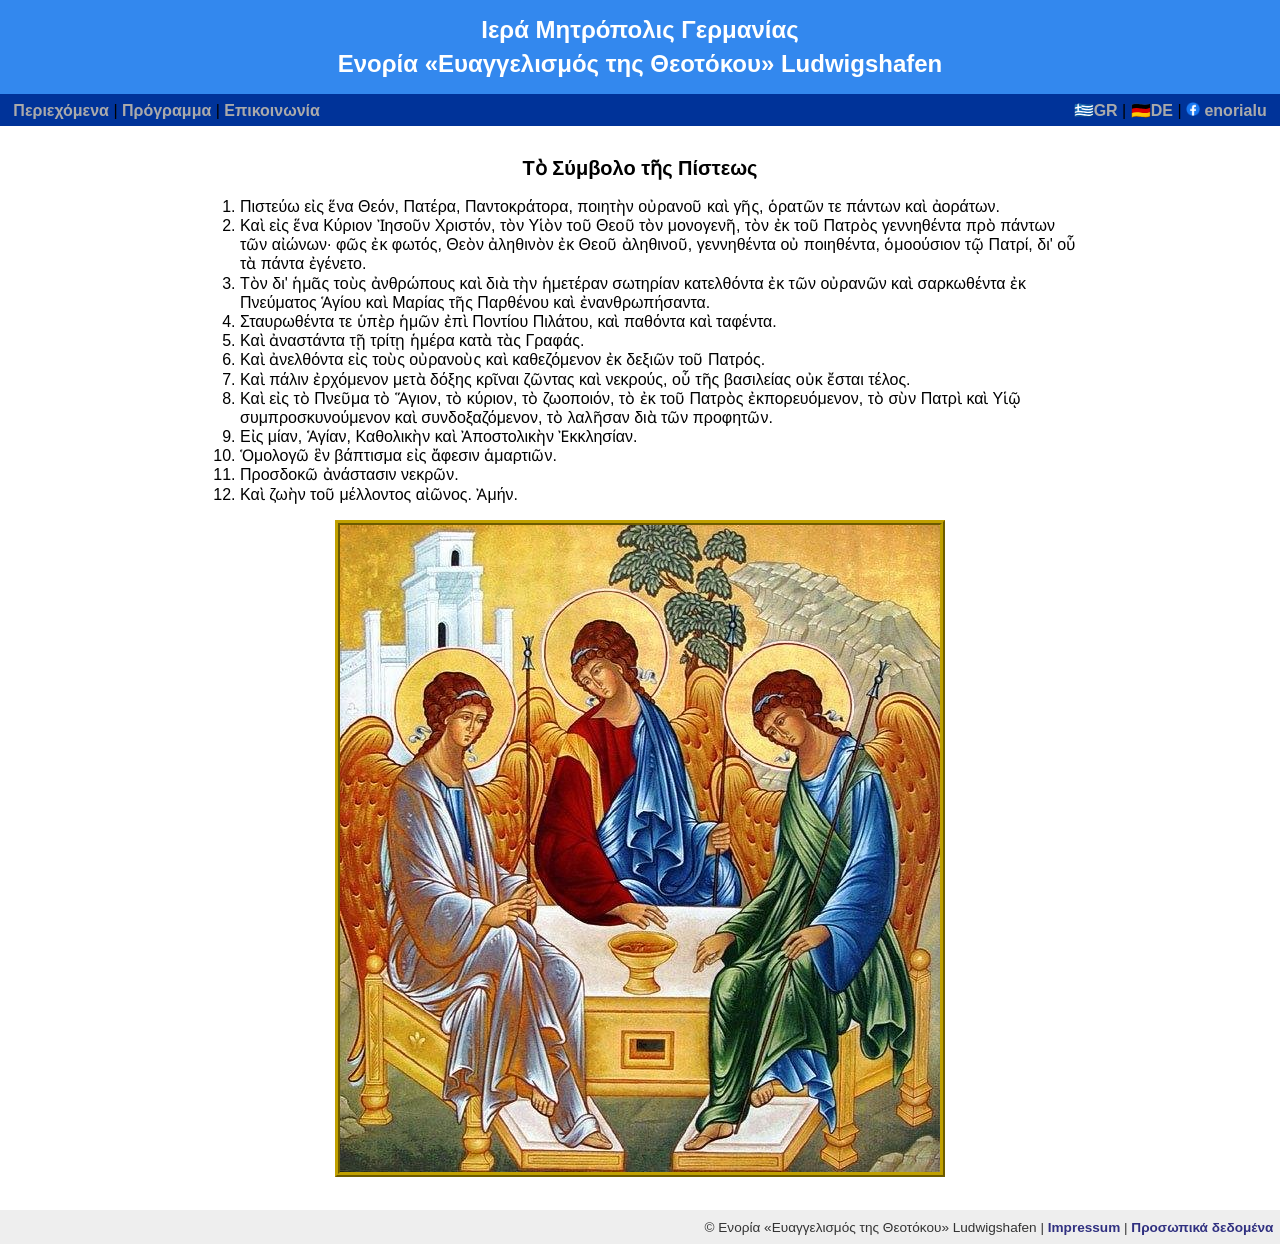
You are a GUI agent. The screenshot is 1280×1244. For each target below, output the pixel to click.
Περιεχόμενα (61, 110)
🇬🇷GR (1096, 110)
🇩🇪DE (1152, 110)
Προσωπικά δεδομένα (1202, 1227)
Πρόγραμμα (166, 110)
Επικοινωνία (272, 110)
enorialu (1226, 110)
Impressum (1084, 1227)
